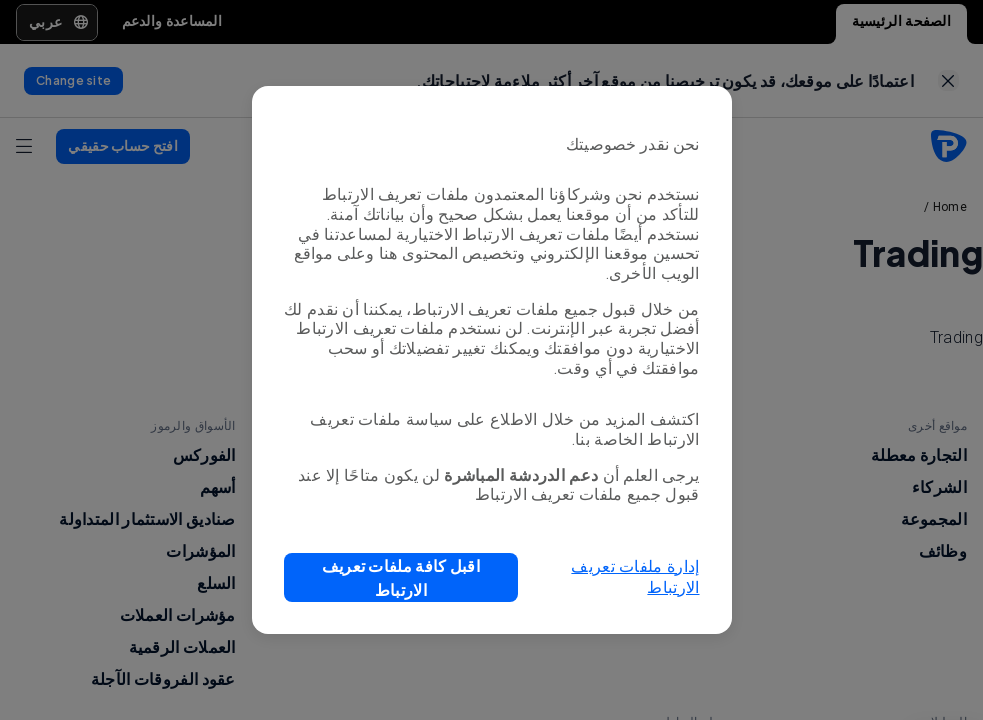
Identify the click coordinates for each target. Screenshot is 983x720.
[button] (401, 577)
